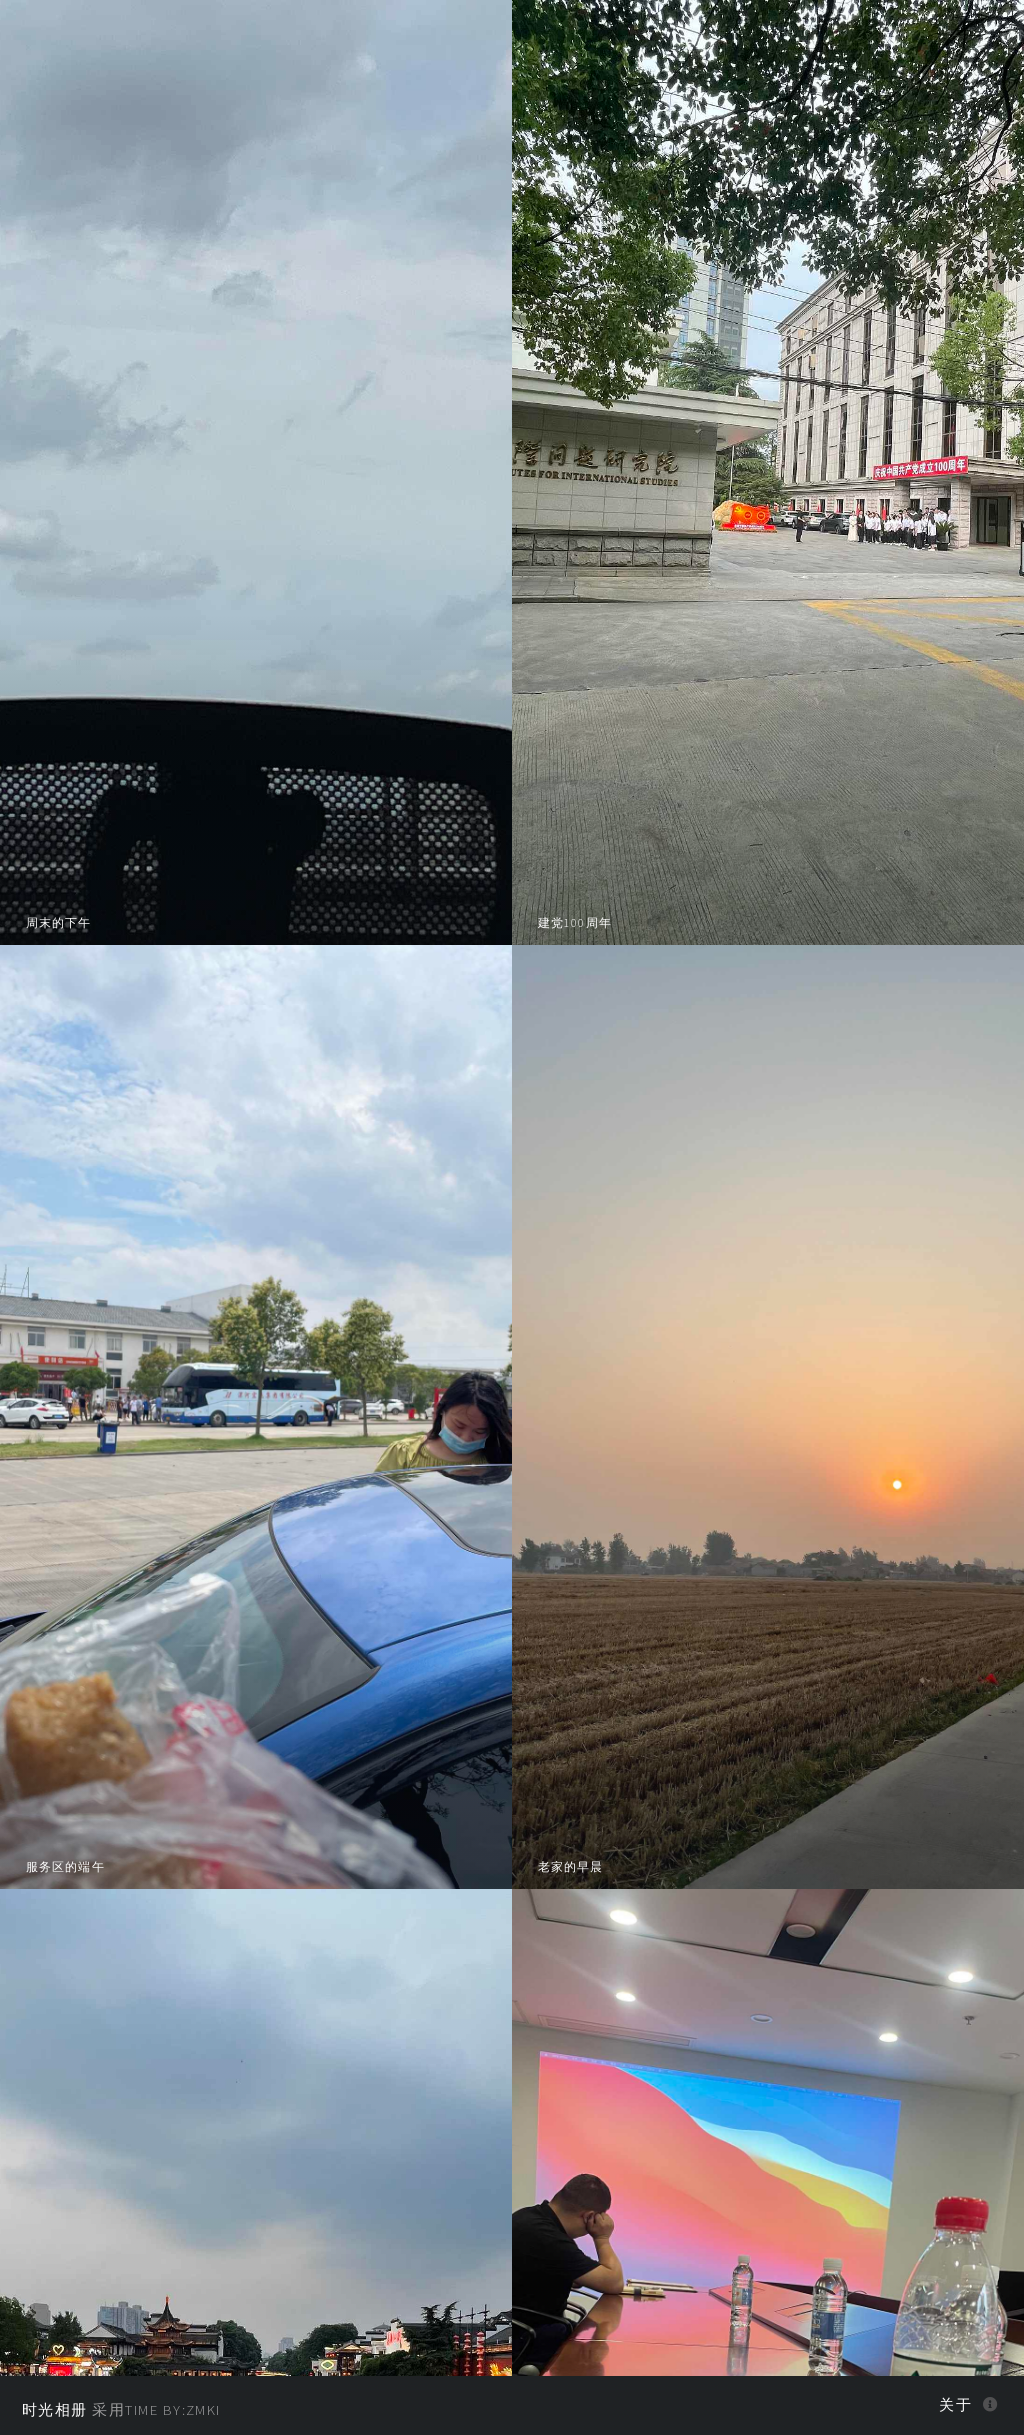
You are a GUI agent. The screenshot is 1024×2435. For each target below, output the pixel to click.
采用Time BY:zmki (121, 2410)
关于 (955, 2405)
